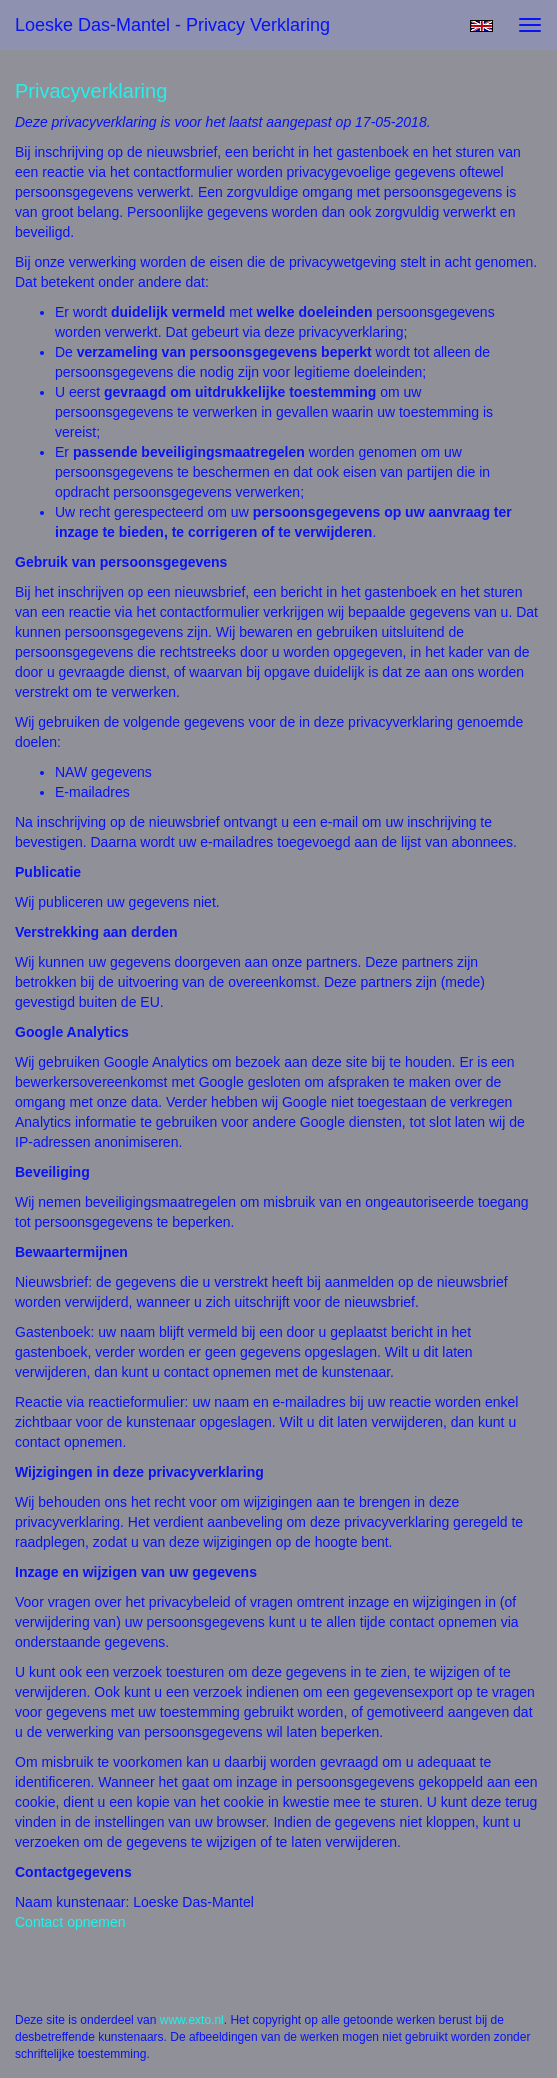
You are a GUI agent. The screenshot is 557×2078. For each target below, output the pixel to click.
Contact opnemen (70, 1922)
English (481, 26)
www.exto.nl (192, 2020)
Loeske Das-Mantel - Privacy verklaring (172, 25)
